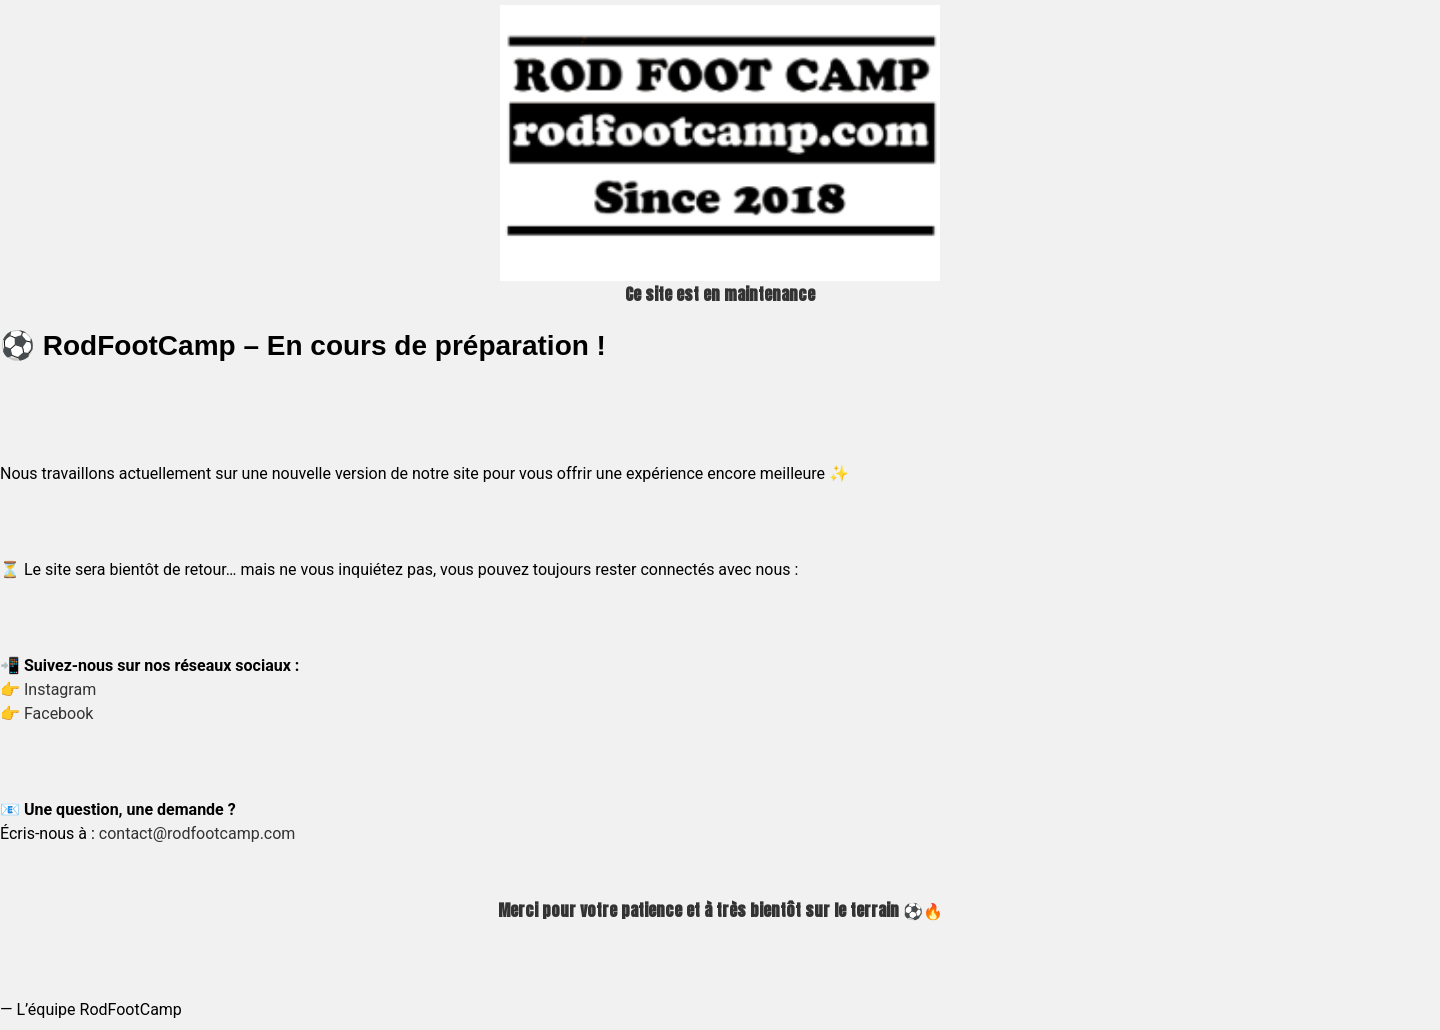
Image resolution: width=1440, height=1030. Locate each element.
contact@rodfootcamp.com (197, 833)
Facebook (58, 713)
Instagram (60, 689)
